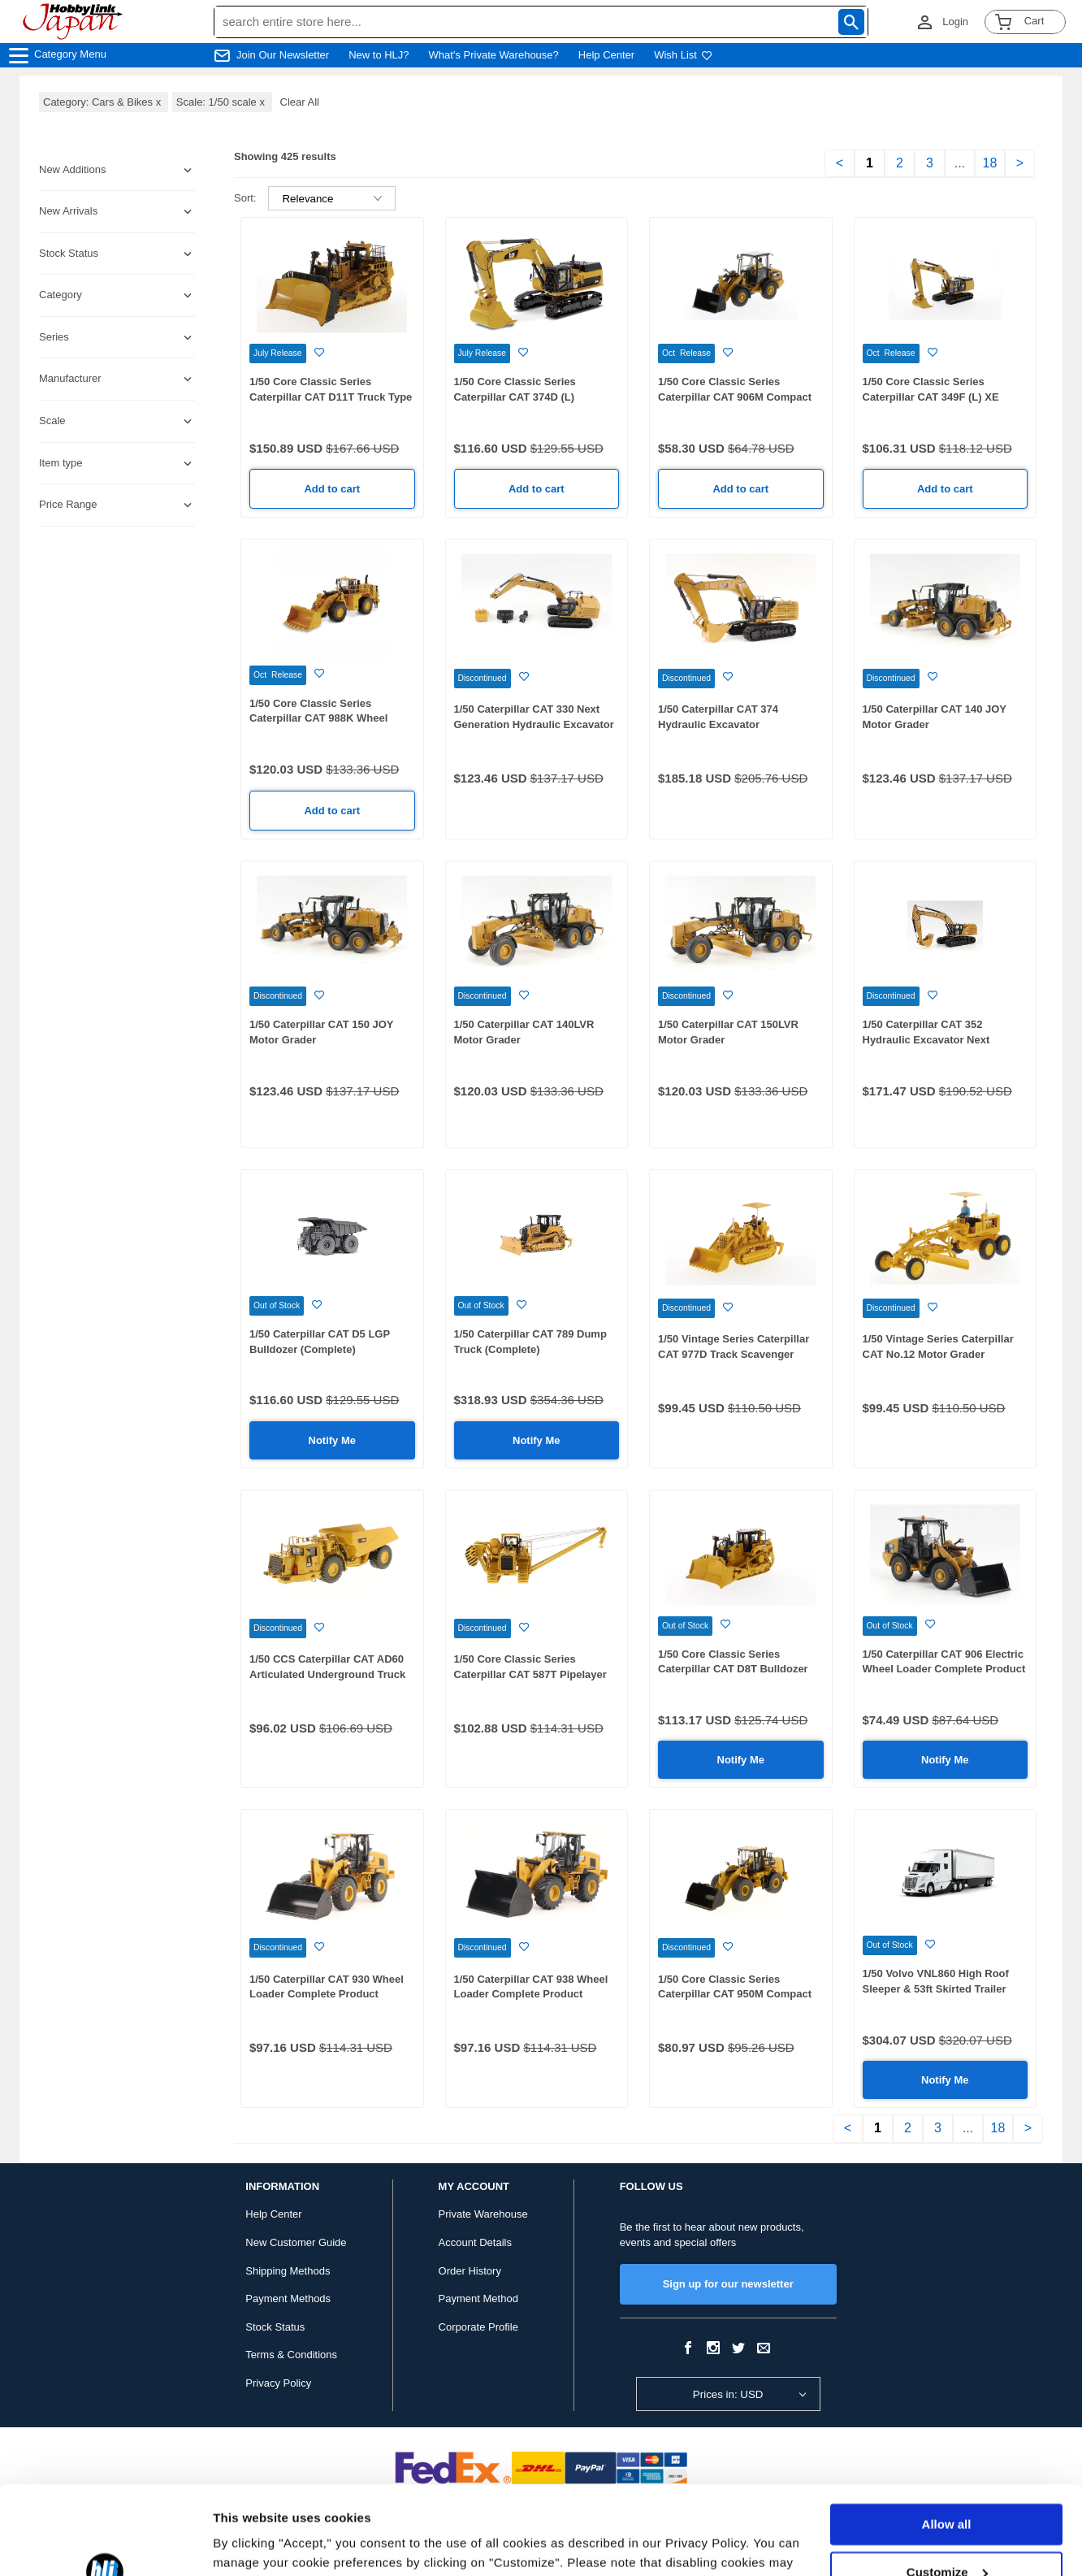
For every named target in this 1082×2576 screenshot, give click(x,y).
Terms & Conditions (291, 2354)
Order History (470, 2271)
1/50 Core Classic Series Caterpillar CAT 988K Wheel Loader (318, 718)
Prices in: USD (728, 2394)
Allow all (947, 2441)
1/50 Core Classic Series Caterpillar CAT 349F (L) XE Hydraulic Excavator (931, 396)
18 (990, 163)
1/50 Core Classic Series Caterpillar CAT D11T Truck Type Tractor (330, 396)
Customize (947, 2489)
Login (955, 21)
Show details (250, 2544)
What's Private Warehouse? (494, 55)
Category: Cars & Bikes (103, 102)
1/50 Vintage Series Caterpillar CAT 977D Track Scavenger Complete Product (733, 1354)
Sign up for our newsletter (728, 2284)
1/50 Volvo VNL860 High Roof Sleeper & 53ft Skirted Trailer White (936, 1988)
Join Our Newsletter (282, 55)
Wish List (683, 55)
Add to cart (332, 489)
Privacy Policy (278, 2383)
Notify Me (333, 1440)
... (959, 163)
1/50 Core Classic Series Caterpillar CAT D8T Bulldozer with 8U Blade (733, 1669)
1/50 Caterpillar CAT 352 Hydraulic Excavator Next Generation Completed (926, 1039)
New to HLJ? (378, 55)
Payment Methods (288, 2298)
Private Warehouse (483, 2214)
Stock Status (275, 2327)
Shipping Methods (287, 2271)
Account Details (475, 2242)
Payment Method (478, 2298)
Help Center (606, 55)
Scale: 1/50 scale (222, 102)
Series (54, 337)
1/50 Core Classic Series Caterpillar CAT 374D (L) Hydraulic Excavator (515, 396)
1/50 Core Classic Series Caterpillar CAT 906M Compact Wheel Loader (735, 396)
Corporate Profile (478, 2327)
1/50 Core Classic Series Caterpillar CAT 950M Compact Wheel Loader (735, 1994)
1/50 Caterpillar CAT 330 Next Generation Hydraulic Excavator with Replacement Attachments (534, 724)
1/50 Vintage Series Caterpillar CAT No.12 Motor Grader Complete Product (938, 1354)
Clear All (299, 102)
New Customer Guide (295, 2242)
